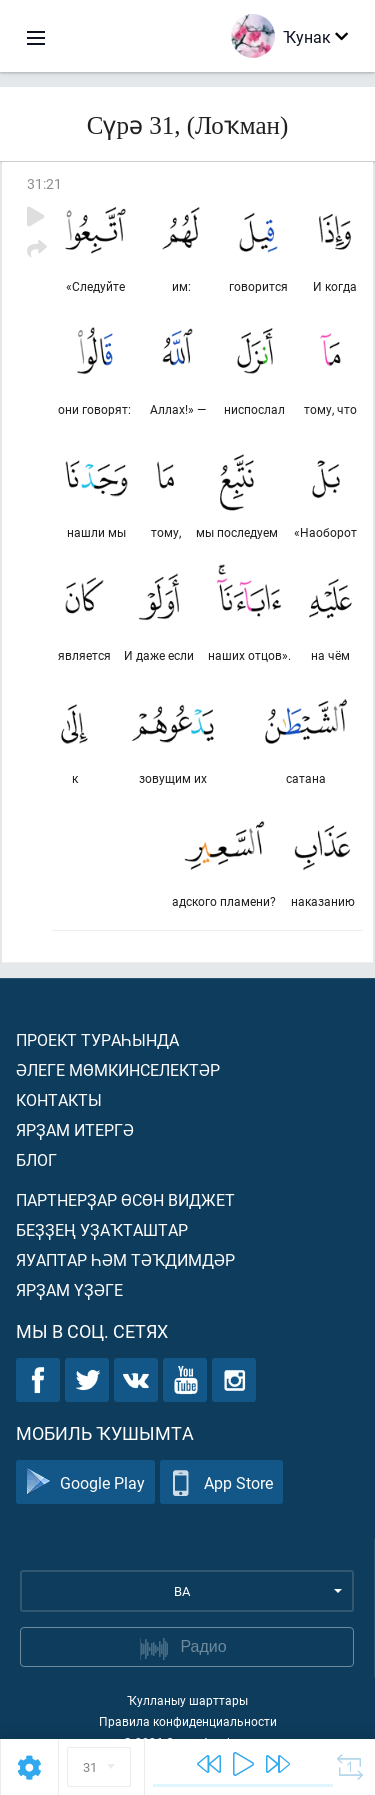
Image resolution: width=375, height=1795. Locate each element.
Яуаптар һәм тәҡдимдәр (125, 1259)
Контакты (59, 1099)
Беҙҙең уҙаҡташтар (102, 1229)
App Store (221, 1482)
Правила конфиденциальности (188, 1721)
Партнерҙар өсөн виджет (125, 1199)
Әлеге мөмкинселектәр (118, 1069)
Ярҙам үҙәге (69, 1289)
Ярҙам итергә (75, 1129)
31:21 (44, 183)
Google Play (85, 1482)
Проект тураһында (97, 1039)
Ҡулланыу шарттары (187, 1700)
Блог (36, 1159)
